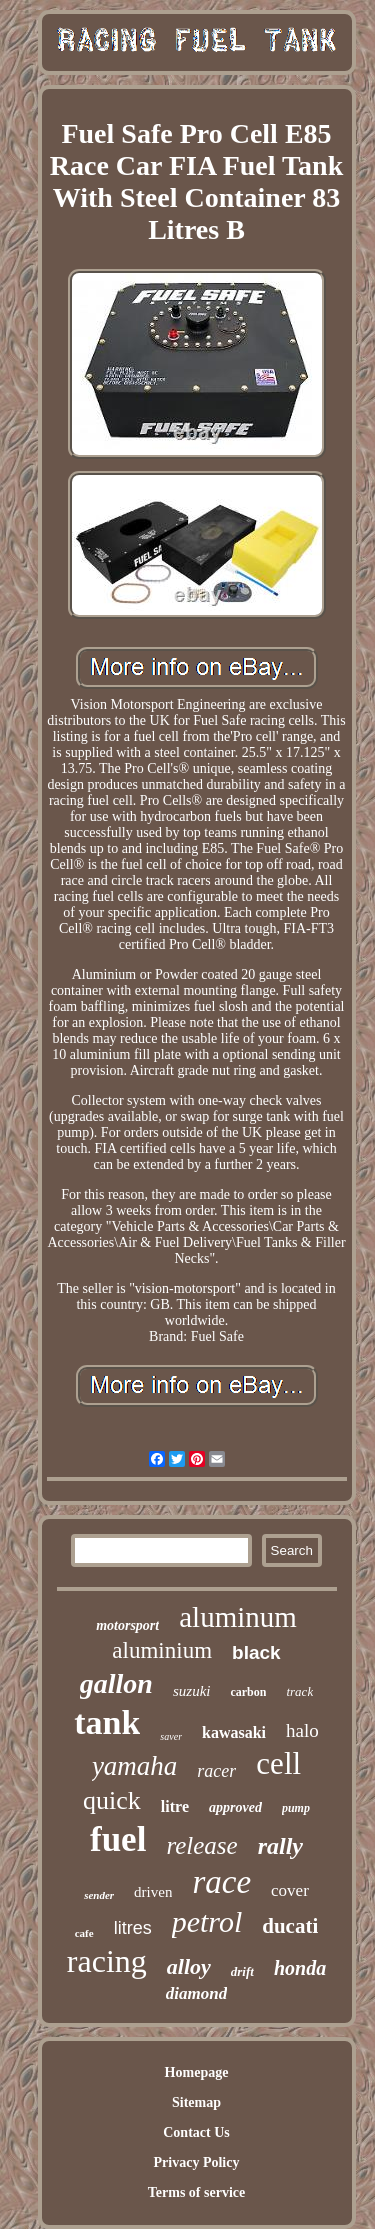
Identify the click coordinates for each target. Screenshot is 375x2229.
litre (175, 1806)
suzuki (192, 1691)
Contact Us (196, 2132)
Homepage (197, 2072)
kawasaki (234, 1732)
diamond (196, 1993)
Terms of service (196, 2192)
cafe (84, 1933)
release (201, 1845)
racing (107, 1961)
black (256, 1652)
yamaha (134, 1766)
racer (216, 1771)
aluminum (238, 1617)
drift (242, 1971)
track (299, 1691)
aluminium (162, 1650)
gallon (116, 1683)
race (221, 1882)
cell (278, 1763)
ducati (290, 1926)
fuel (118, 1839)
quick (112, 1800)
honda (300, 1968)
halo (302, 1730)
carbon (248, 1692)
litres (133, 1928)
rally (280, 1846)
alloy (189, 1966)
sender (99, 1895)
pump (296, 1808)
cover (290, 1890)
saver (171, 1736)
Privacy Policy (197, 2162)
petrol (207, 1921)
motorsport (127, 1625)
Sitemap (196, 2102)
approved (235, 1807)
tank (107, 1722)
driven (153, 1892)
